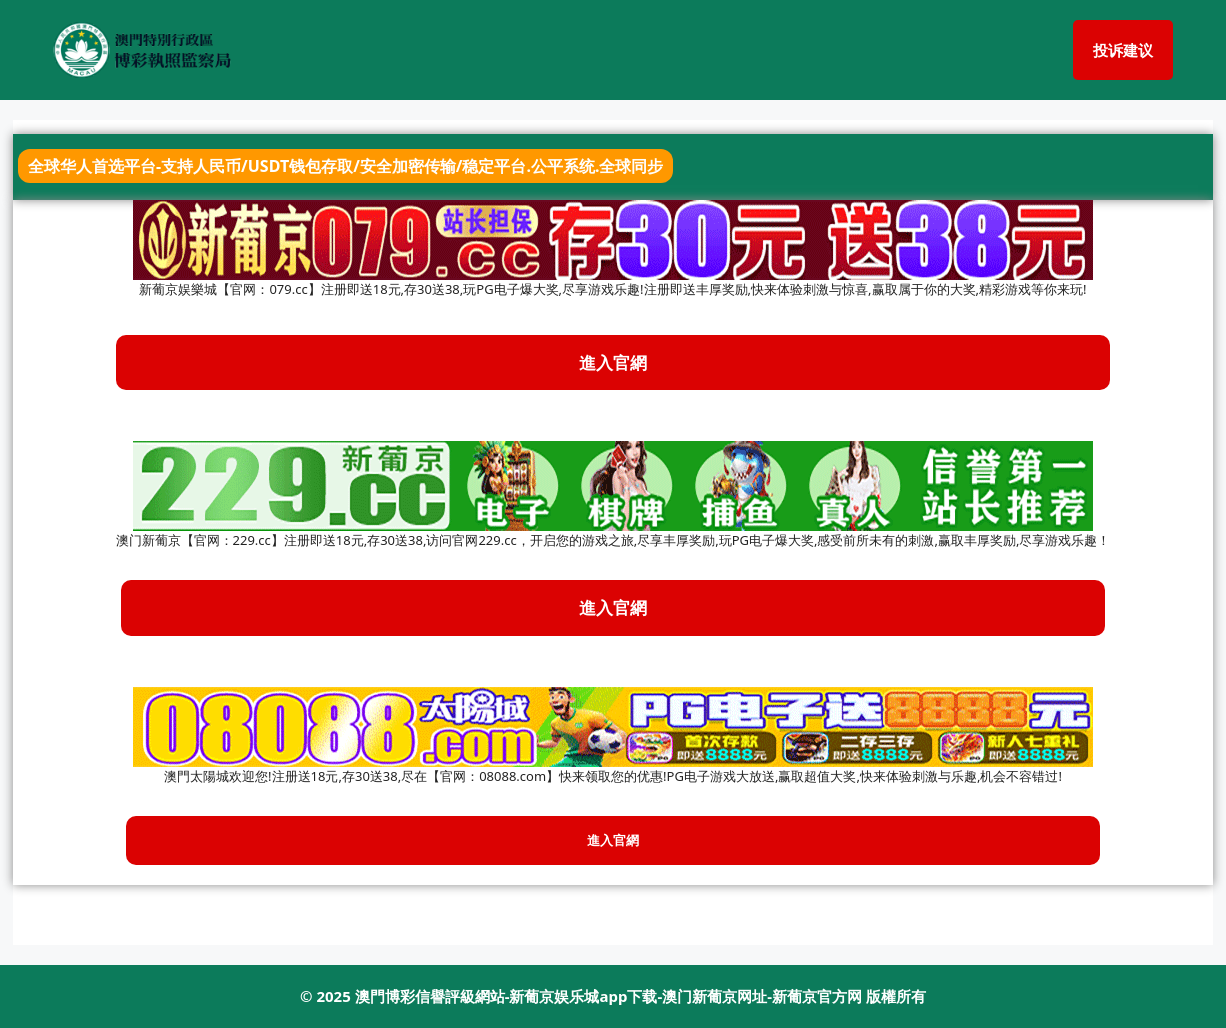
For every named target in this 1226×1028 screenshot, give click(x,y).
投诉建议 (1123, 50)
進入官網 (613, 607)
